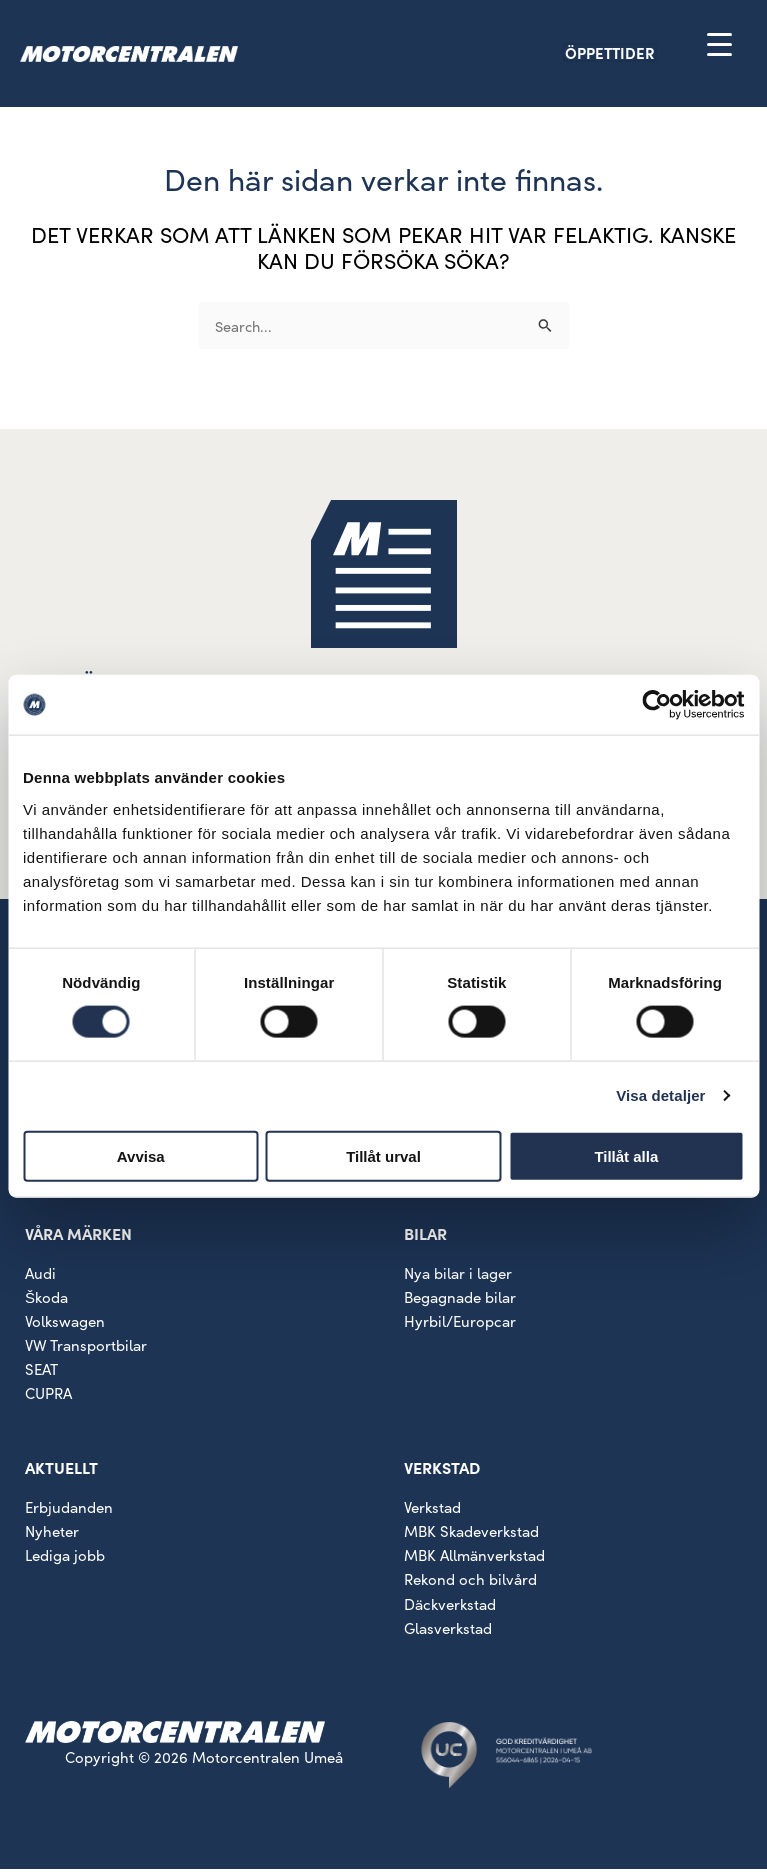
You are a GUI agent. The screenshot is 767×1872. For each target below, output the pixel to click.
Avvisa (141, 1155)
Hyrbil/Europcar (460, 1323)
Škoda (46, 1299)
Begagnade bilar (460, 1299)
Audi (40, 1275)
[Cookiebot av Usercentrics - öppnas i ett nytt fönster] (656, 705)
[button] (645, 54)
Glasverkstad (448, 1630)
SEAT (41, 1371)
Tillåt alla (626, 1155)
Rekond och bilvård (470, 1582)
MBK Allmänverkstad (474, 1558)
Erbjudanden (69, 1510)
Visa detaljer (660, 1095)
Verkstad (432, 1510)
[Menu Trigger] (719, 43)
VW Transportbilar (86, 1347)
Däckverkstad (450, 1606)
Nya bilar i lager (458, 1275)
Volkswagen (65, 1323)
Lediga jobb (65, 1558)
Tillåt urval (383, 1155)
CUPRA (48, 1395)
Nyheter (52, 1534)
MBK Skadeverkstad (471, 1534)
